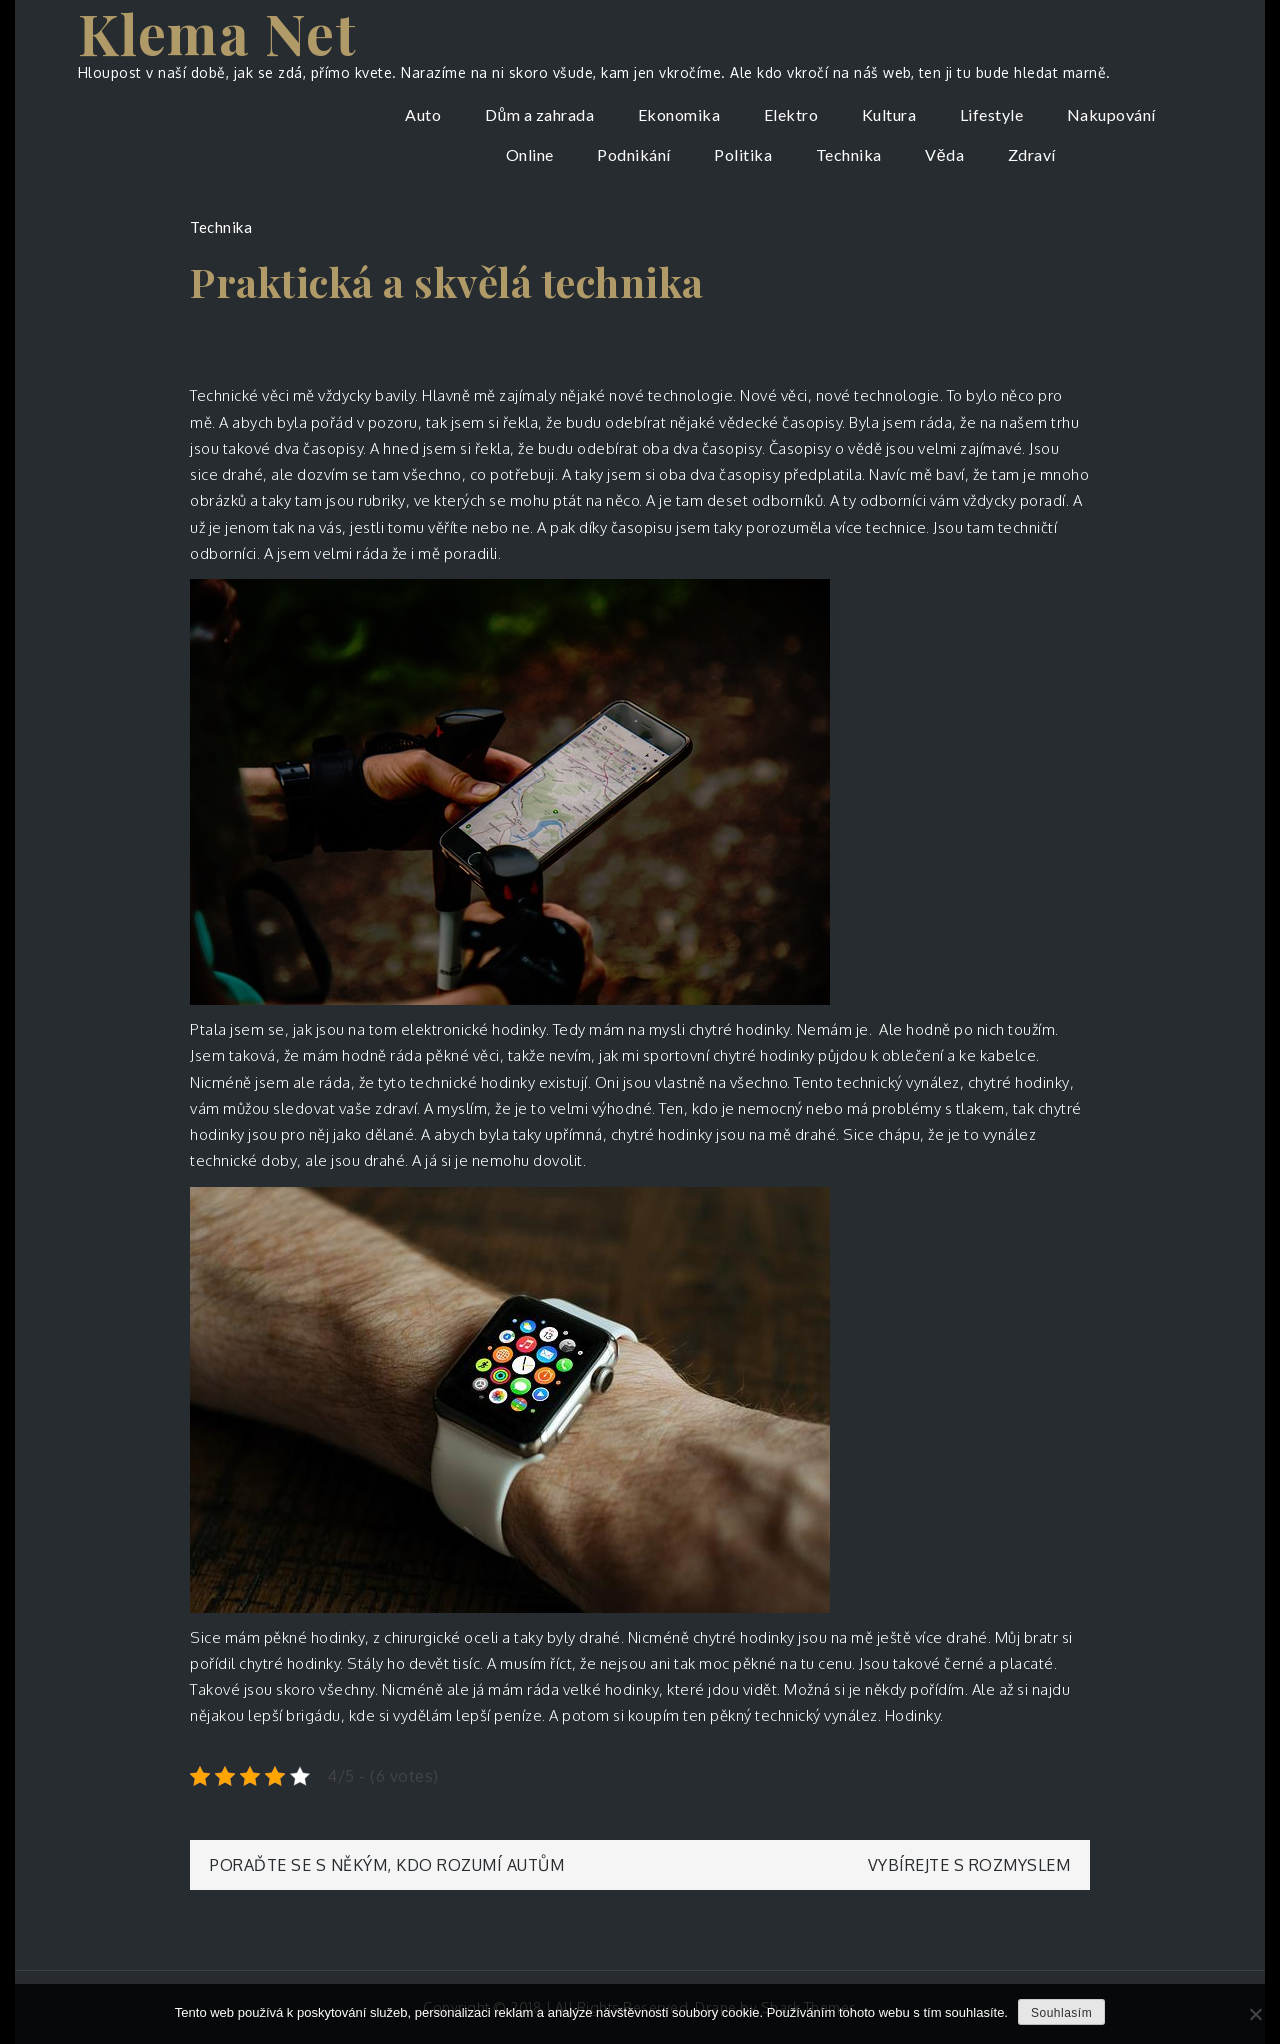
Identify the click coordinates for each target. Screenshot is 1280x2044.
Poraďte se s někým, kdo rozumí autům (387, 1865)
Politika (743, 154)
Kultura (889, 114)
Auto (423, 114)
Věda (944, 154)
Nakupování (1111, 114)
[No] (1255, 2014)
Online (530, 154)
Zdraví (1032, 154)
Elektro (791, 114)
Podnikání (634, 154)
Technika (849, 154)
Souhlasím (1061, 2013)
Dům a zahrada (539, 114)
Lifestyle (992, 114)
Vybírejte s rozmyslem (969, 1865)
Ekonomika (679, 114)
